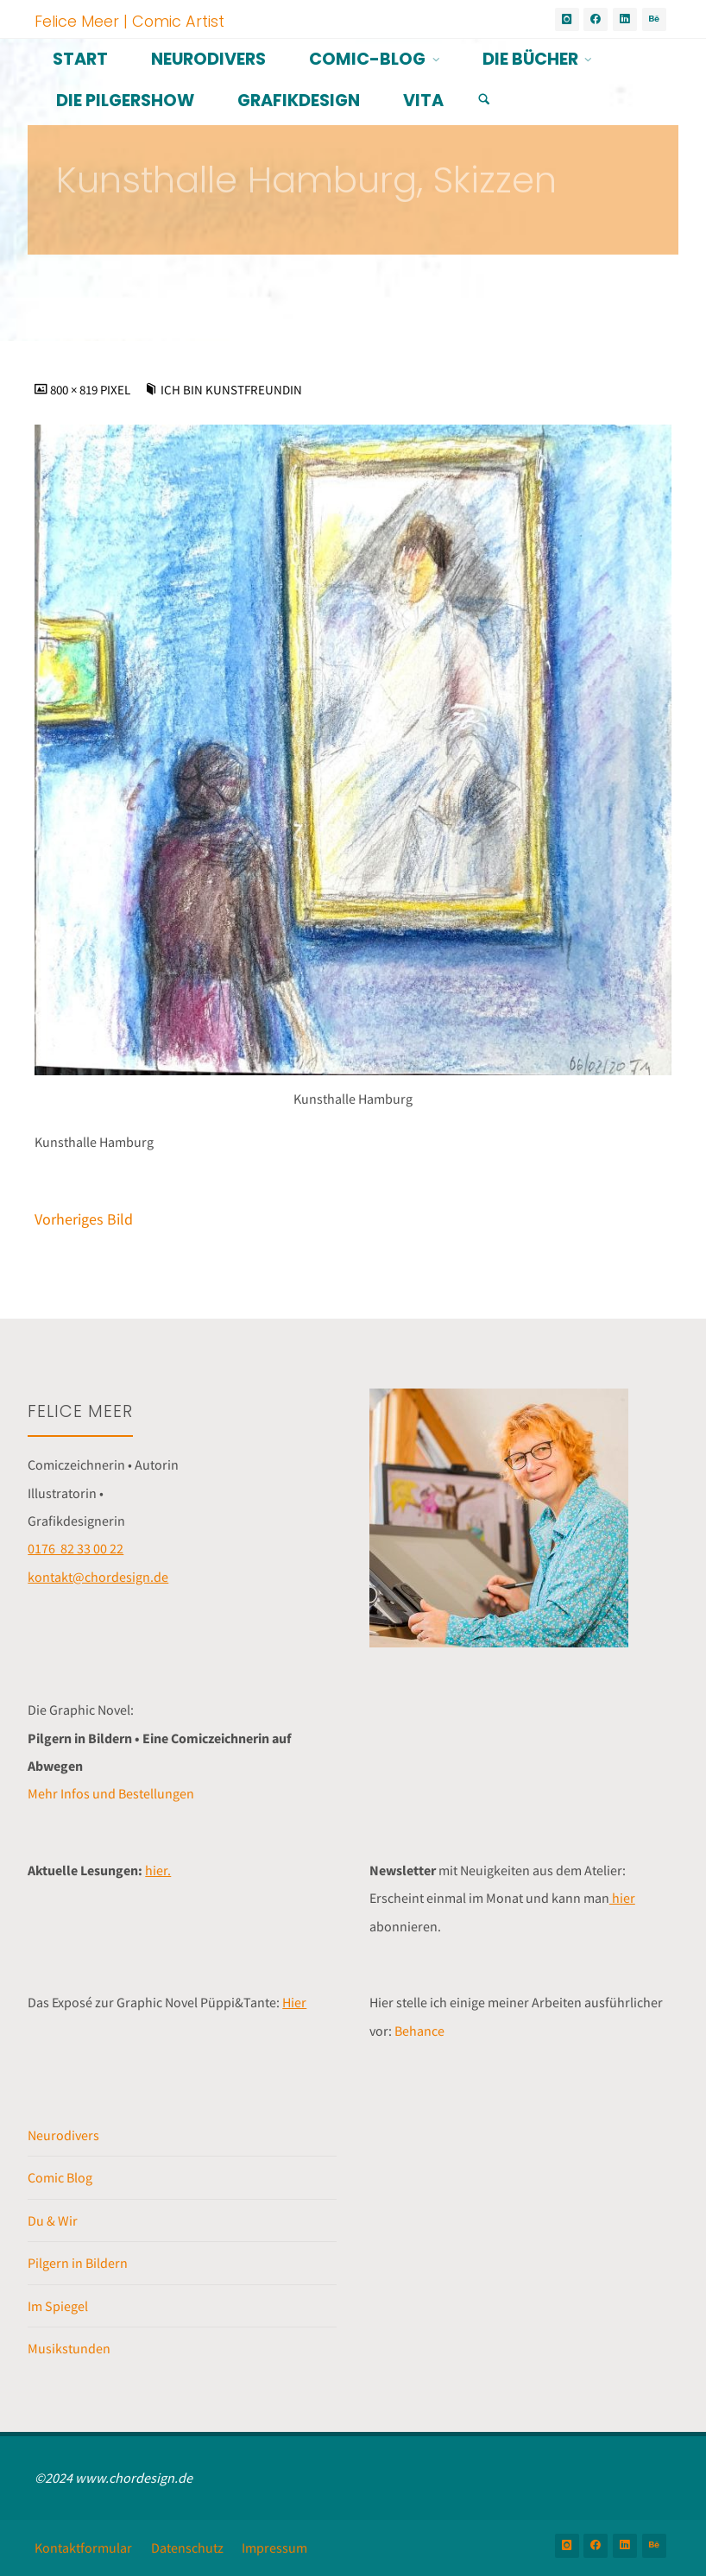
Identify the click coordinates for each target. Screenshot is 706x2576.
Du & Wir (53, 2220)
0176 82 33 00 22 (75, 1548)
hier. (158, 1870)
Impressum (274, 2547)
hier (622, 1897)
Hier (294, 2002)
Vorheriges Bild (84, 1219)
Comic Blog (60, 2177)
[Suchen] (484, 99)
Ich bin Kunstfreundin (231, 390)
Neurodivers (63, 2135)
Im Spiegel (58, 2306)
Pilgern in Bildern (78, 2262)
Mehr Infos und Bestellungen (111, 1793)
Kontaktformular (83, 2547)
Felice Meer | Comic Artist (129, 20)
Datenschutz (187, 2547)
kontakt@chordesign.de (98, 1576)
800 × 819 (75, 390)
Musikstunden (69, 2348)
